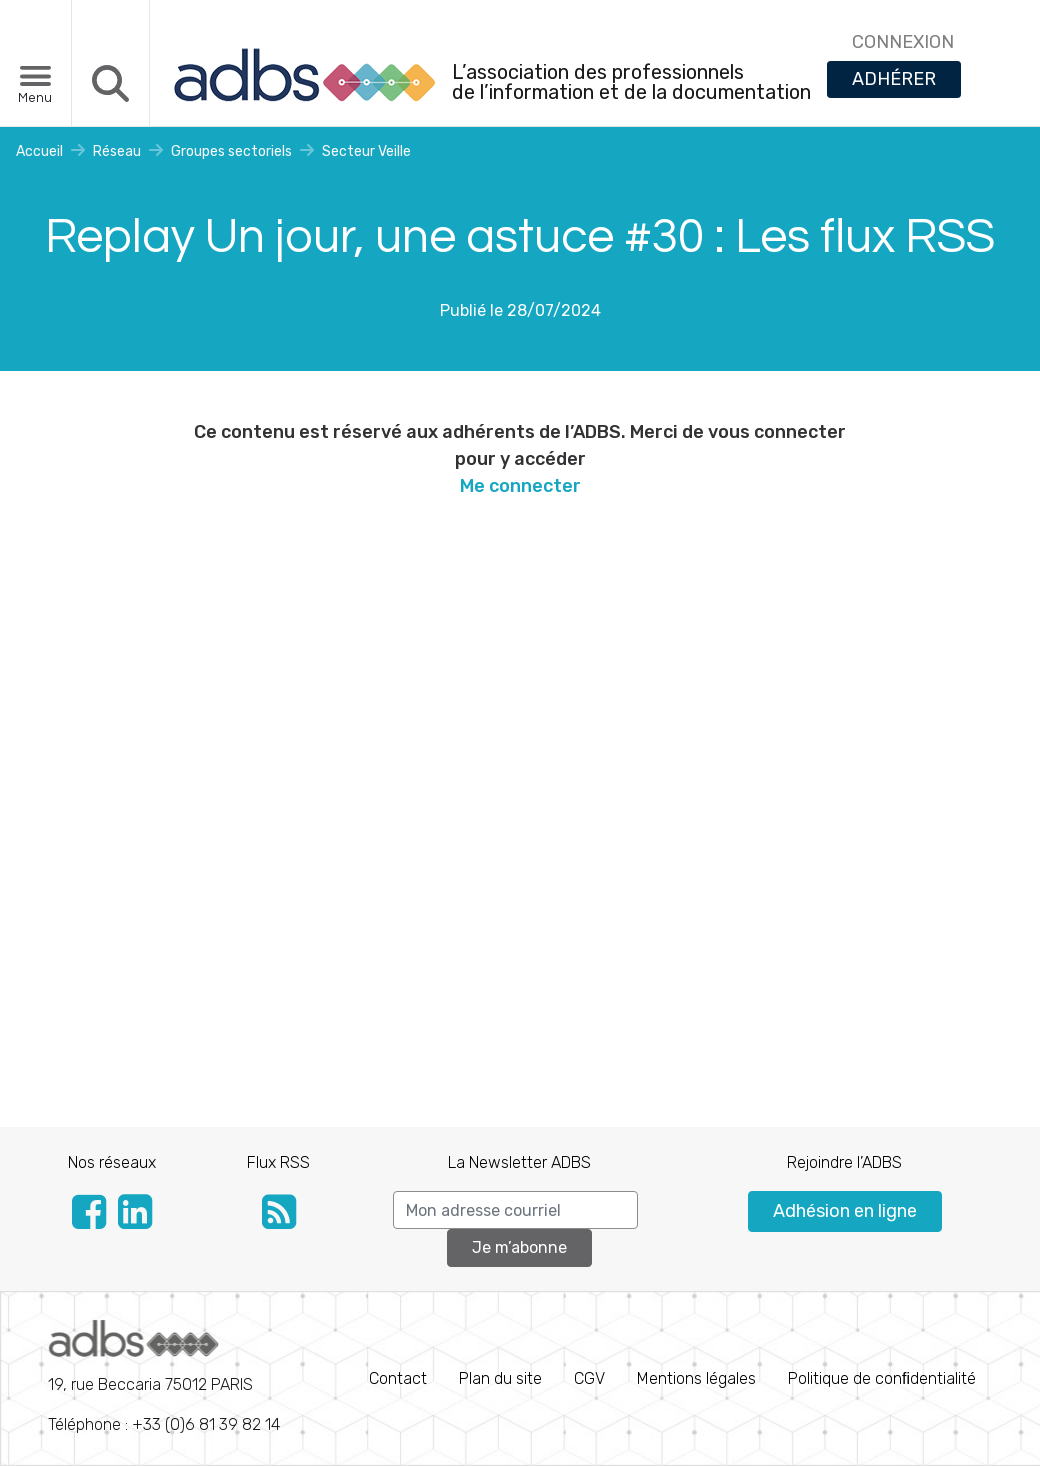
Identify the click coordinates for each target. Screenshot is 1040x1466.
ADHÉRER (894, 79)
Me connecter (520, 486)
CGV (589, 1378)
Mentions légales (696, 1378)
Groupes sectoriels (231, 151)
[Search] (515, 1210)
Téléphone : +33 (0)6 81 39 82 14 (164, 1377)
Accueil (39, 151)
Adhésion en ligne (845, 1211)
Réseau (117, 151)
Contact (398, 1378)
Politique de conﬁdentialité (882, 1378)
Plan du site (500, 1378)
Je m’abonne (519, 1247)
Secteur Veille (366, 151)
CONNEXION (903, 42)
